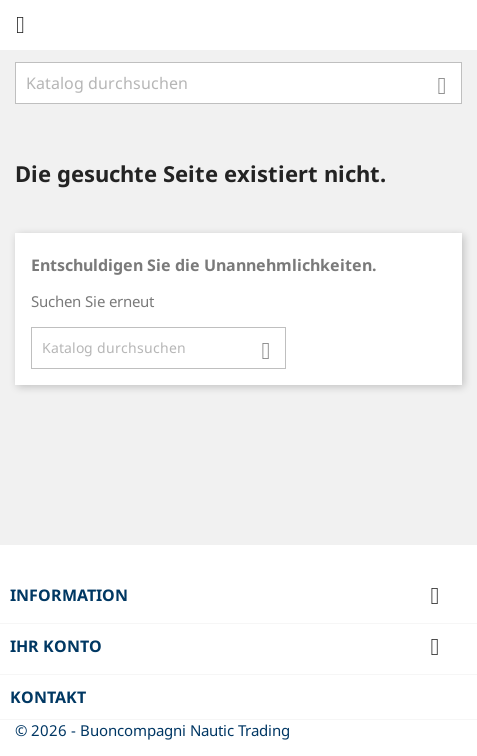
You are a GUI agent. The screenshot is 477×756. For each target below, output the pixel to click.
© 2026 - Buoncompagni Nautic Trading (152, 730)
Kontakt (48, 697)
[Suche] (238, 83)
